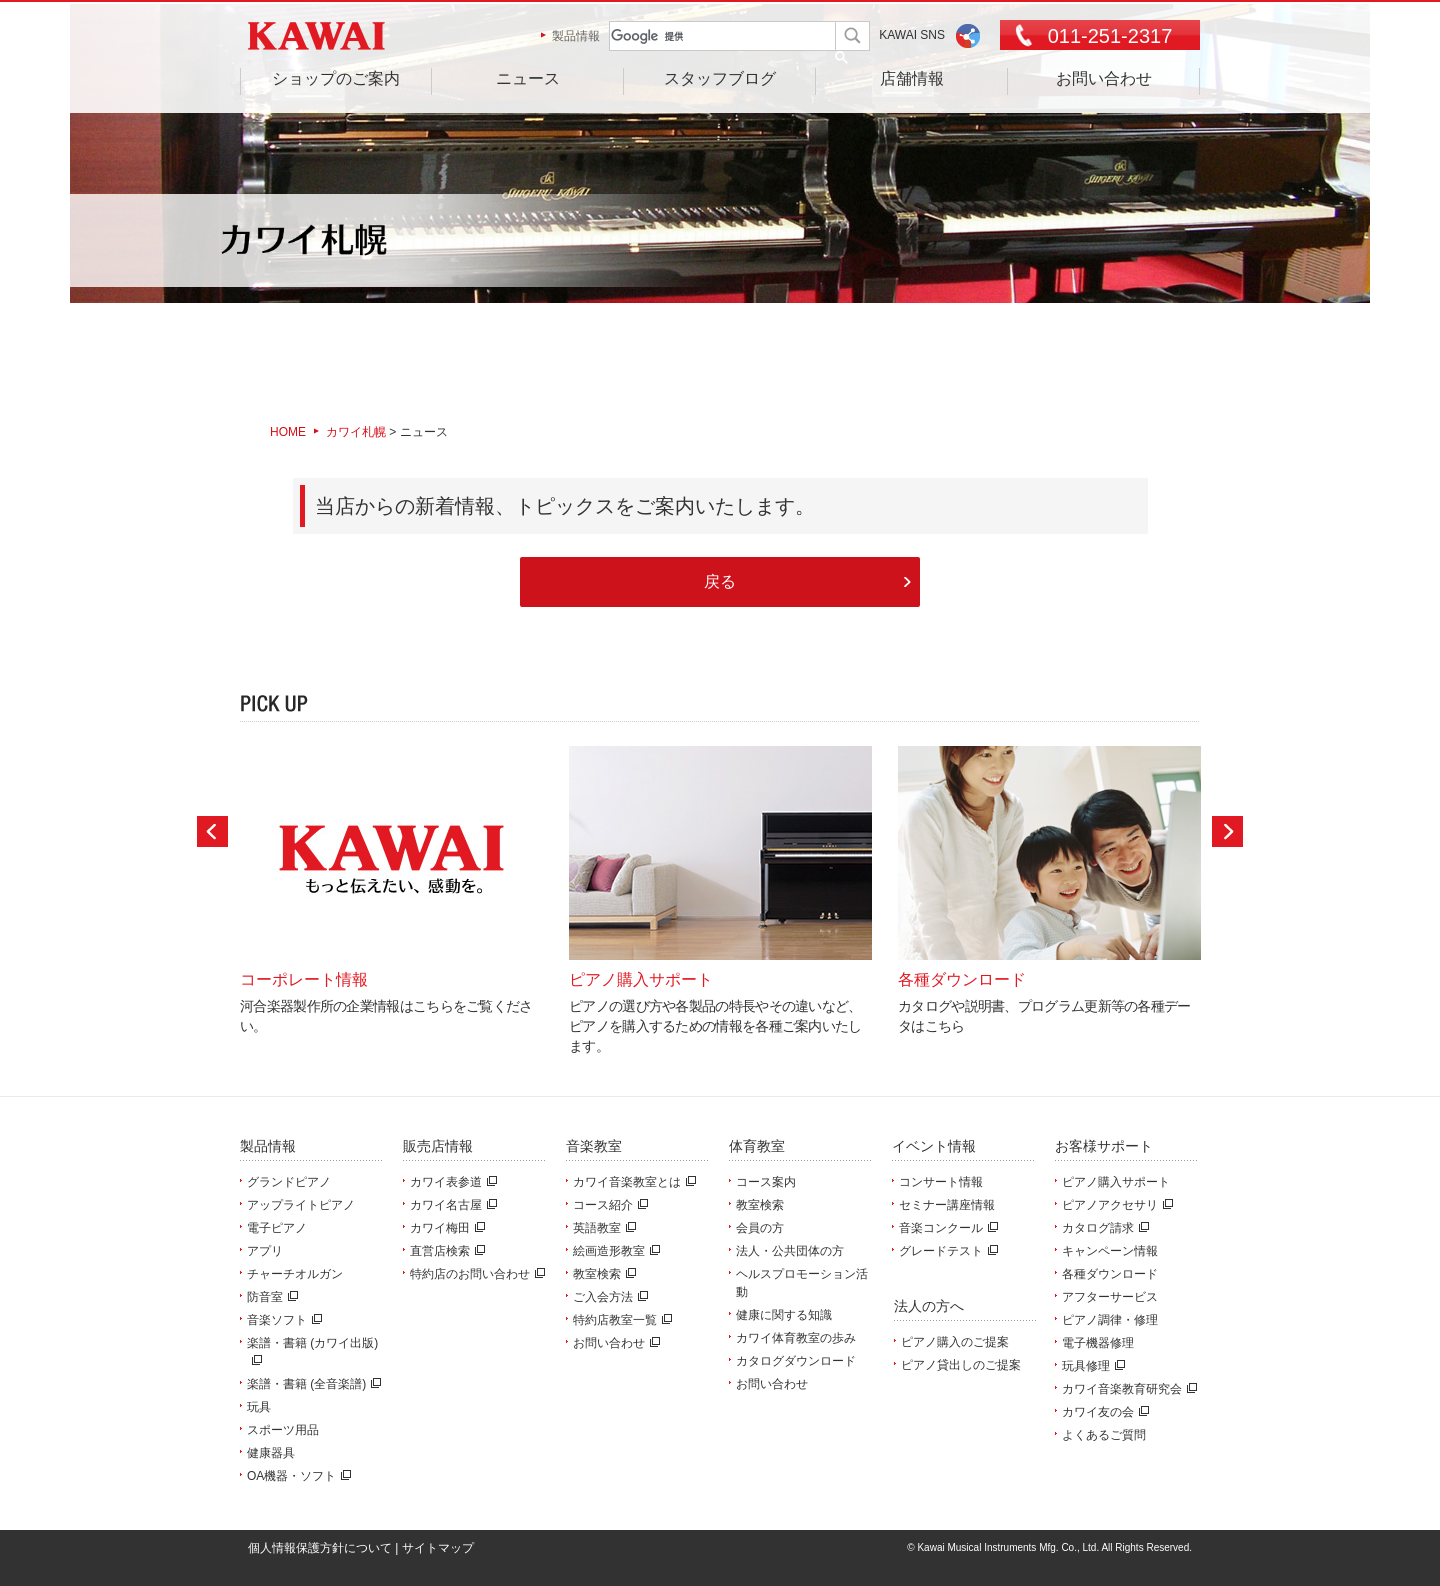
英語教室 (602, 1228)
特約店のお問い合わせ (475, 1274)
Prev (212, 831)
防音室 (270, 1297)
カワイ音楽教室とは (632, 1182)
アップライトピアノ (301, 1205)
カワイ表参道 (451, 1182)
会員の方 (760, 1228)
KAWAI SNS (912, 35)
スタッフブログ (720, 78)
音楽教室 (594, 1146)
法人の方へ (929, 1306)
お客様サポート (1104, 1146)
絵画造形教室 (614, 1251)
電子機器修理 (1098, 1343)
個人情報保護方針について (320, 1548)
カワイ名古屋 (451, 1205)
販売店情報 (438, 1146)
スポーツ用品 (283, 1430)
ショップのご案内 (336, 78)
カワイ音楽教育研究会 (1127, 1389)
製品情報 (576, 36)
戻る (720, 581)
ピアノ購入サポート (1116, 1182)
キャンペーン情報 (1110, 1251)
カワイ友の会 (1103, 1412)
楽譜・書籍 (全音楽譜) (311, 1384)
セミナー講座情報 (947, 1205)
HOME (288, 432)
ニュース (528, 78)
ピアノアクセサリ (1115, 1205)
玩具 (259, 1407)
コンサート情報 (941, 1182)
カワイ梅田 (445, 1228)
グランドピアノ (289, 1182)
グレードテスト (946, 1251)
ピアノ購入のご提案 (955, 1342)
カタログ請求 (1103, 1228)
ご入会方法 (608, 1297)
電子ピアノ (277, 1228)
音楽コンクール (946, 1228)
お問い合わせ (1104, 78)
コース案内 (766, 1182)
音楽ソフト (282, 1320)
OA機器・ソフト (296, 1476)
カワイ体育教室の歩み (796, 1338)
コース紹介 (608, 1205)
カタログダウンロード (796, 1361)
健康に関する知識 (784, 1315)
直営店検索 (445, 1251)
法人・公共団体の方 (790, 1251)
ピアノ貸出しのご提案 (961, 1365)
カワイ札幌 (356, 432)
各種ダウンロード (1110, 1274)
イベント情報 (934, 1146)
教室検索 (602, 1274)
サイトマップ (438, 1548)
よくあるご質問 (1104, 1435)
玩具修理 (1091, 1366)
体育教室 (757, 1146)
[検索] (706, 36)
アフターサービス (1110, 1297)
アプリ (265, 1251)
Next (1227, 831)
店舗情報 (912, 78)
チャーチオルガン (295, 1274)
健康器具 (271, 1453)
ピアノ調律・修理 (1110, 1320)
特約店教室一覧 (620, 1320)
